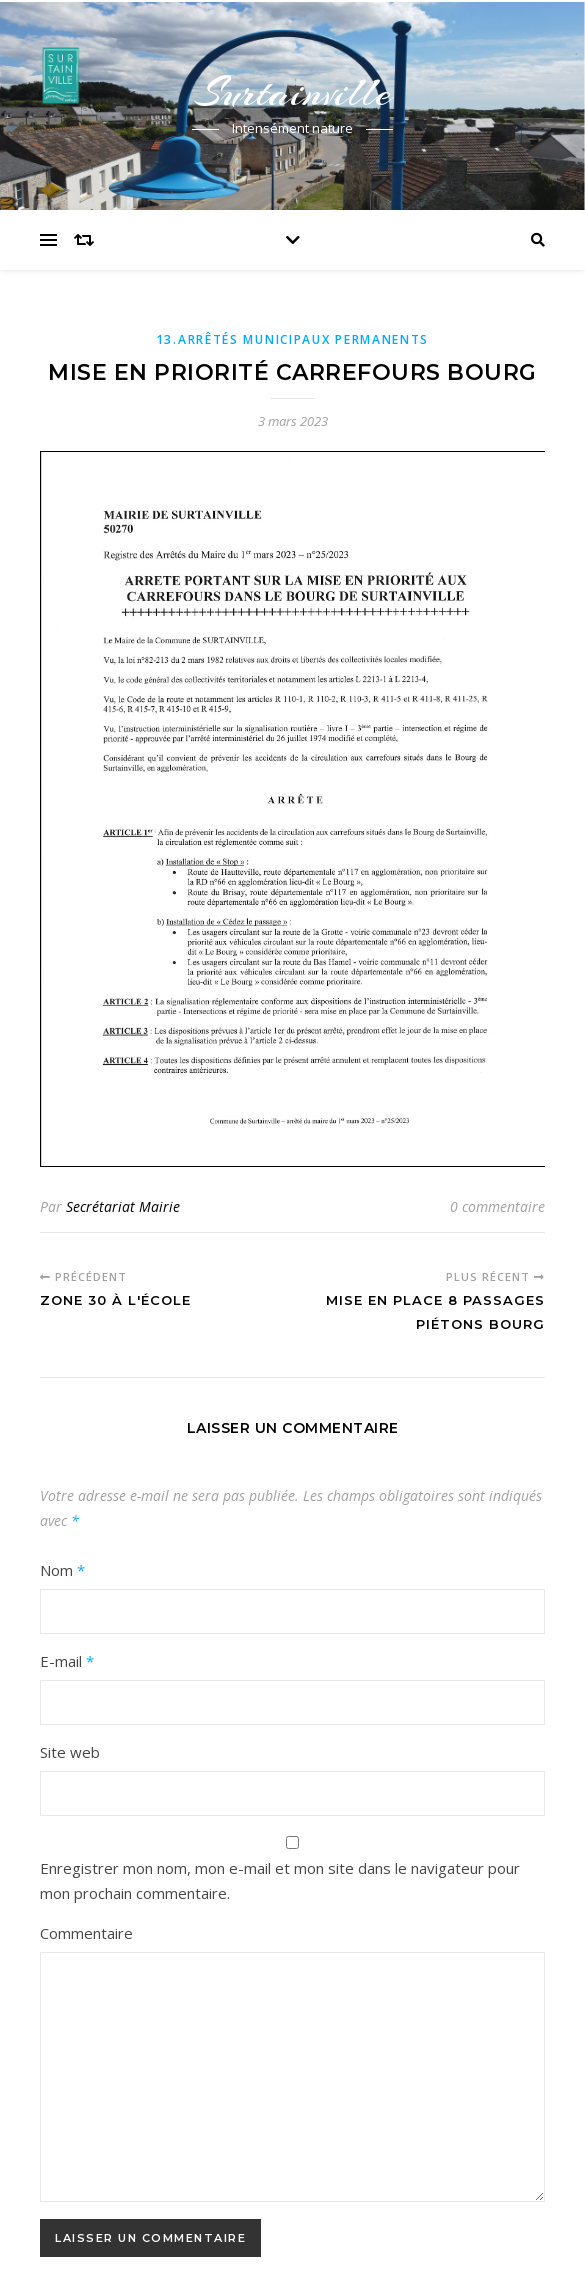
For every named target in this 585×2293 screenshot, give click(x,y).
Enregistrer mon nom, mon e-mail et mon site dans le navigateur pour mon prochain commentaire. (280, 1880)
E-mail (67, 1661)
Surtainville (293, 92)
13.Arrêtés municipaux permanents (292, 339)
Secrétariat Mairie (123, 1206)
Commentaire (86, 1933)
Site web (70, 1752)
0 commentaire (497, 1206)
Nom (62, 1570)
